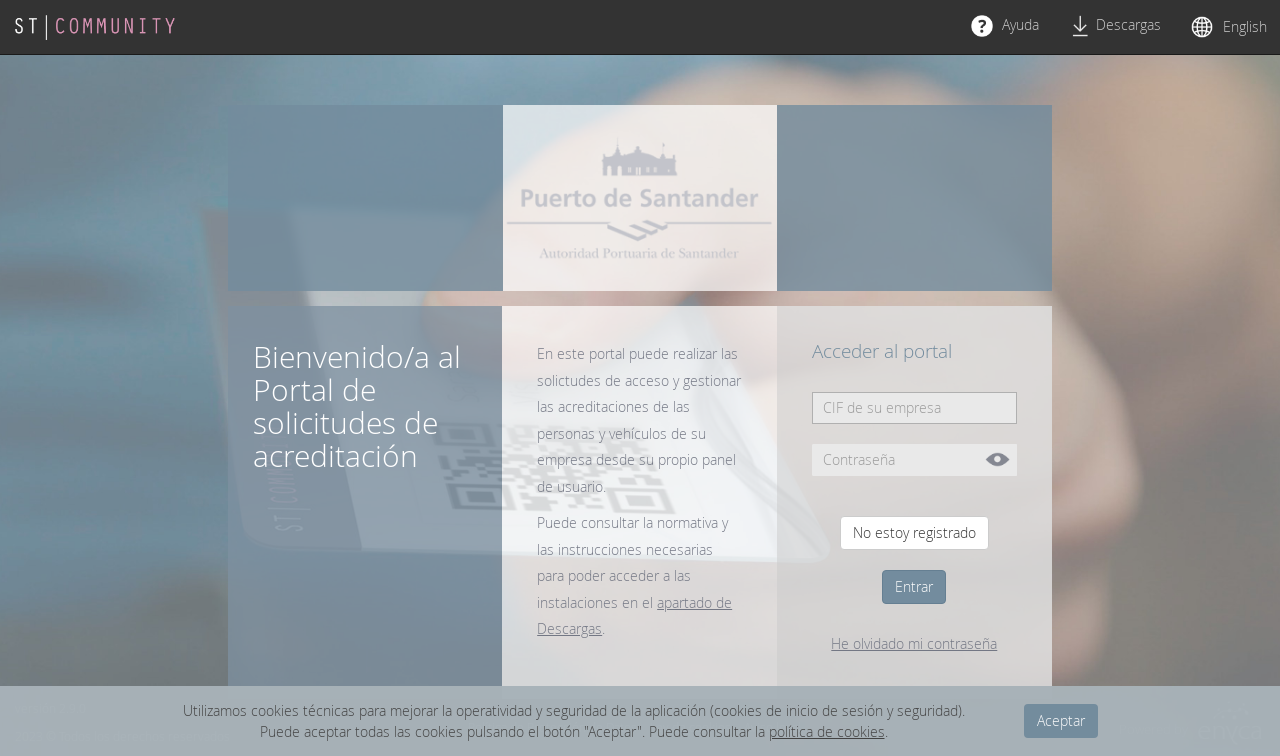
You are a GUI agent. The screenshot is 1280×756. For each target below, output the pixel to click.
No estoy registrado (914, 532)
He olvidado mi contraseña (914, 643)
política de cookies (827, 731)
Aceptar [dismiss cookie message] (1061, 720)
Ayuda (1005, 26)
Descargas (1115, 26)
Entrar (914, 586)
